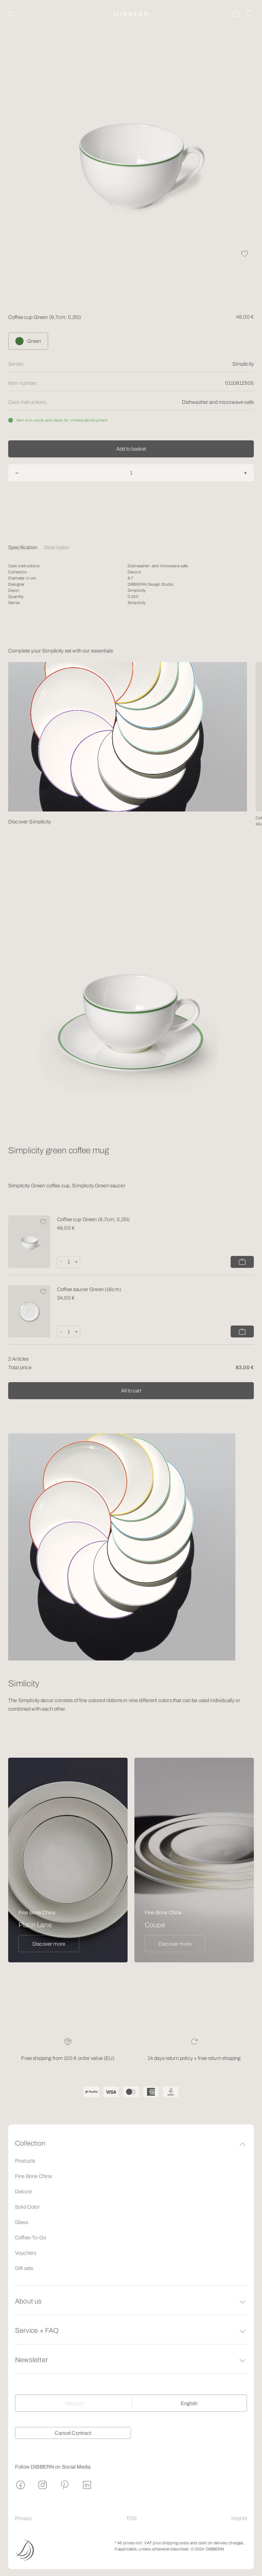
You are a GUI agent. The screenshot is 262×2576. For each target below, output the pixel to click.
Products (25, 2161)
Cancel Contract (73, 2433)
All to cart (131, 1390)
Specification (22, 547)
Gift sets (24, 2268)
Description (57, 547)
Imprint (239, 2518)
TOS (131, 2518)
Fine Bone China (33, 2176)
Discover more (48, 1944)
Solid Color (27, 2207)
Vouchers (25, 2253)
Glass (21, 2222)
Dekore (23, 2191)
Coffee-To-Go (30, 2237)
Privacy (23, 2518)
